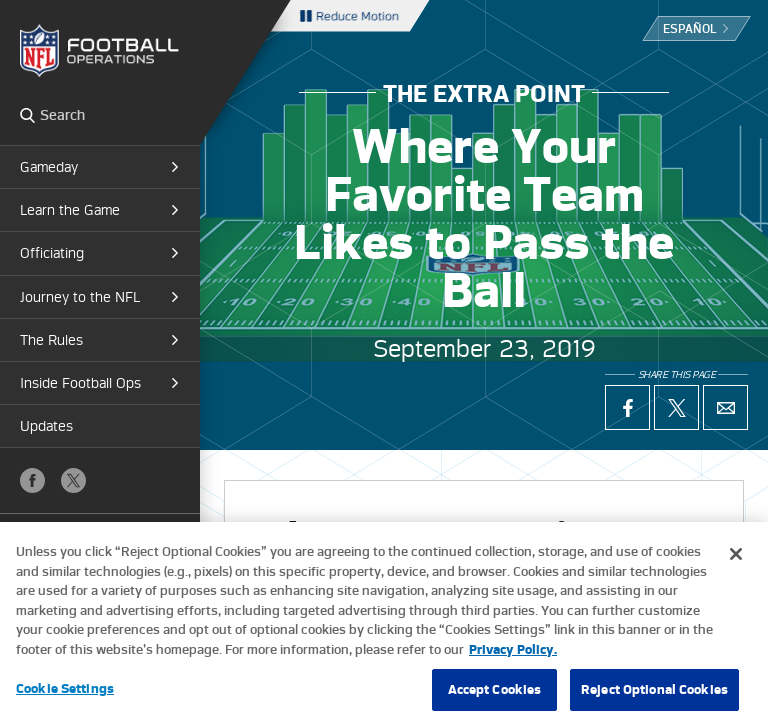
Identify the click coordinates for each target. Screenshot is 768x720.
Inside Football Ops (80, 383)
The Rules (51, 340)
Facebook (32, 480)
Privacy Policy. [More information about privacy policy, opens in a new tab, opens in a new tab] (513, 659)
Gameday (49, 167)
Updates (46, 426)
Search (27, 115)
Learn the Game (70, 210)
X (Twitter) (73, 480)
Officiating (52, 253)
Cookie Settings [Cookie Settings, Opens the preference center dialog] (65, 698)
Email (725, 407)
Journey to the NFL (80, 297)
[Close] (736, 564)
